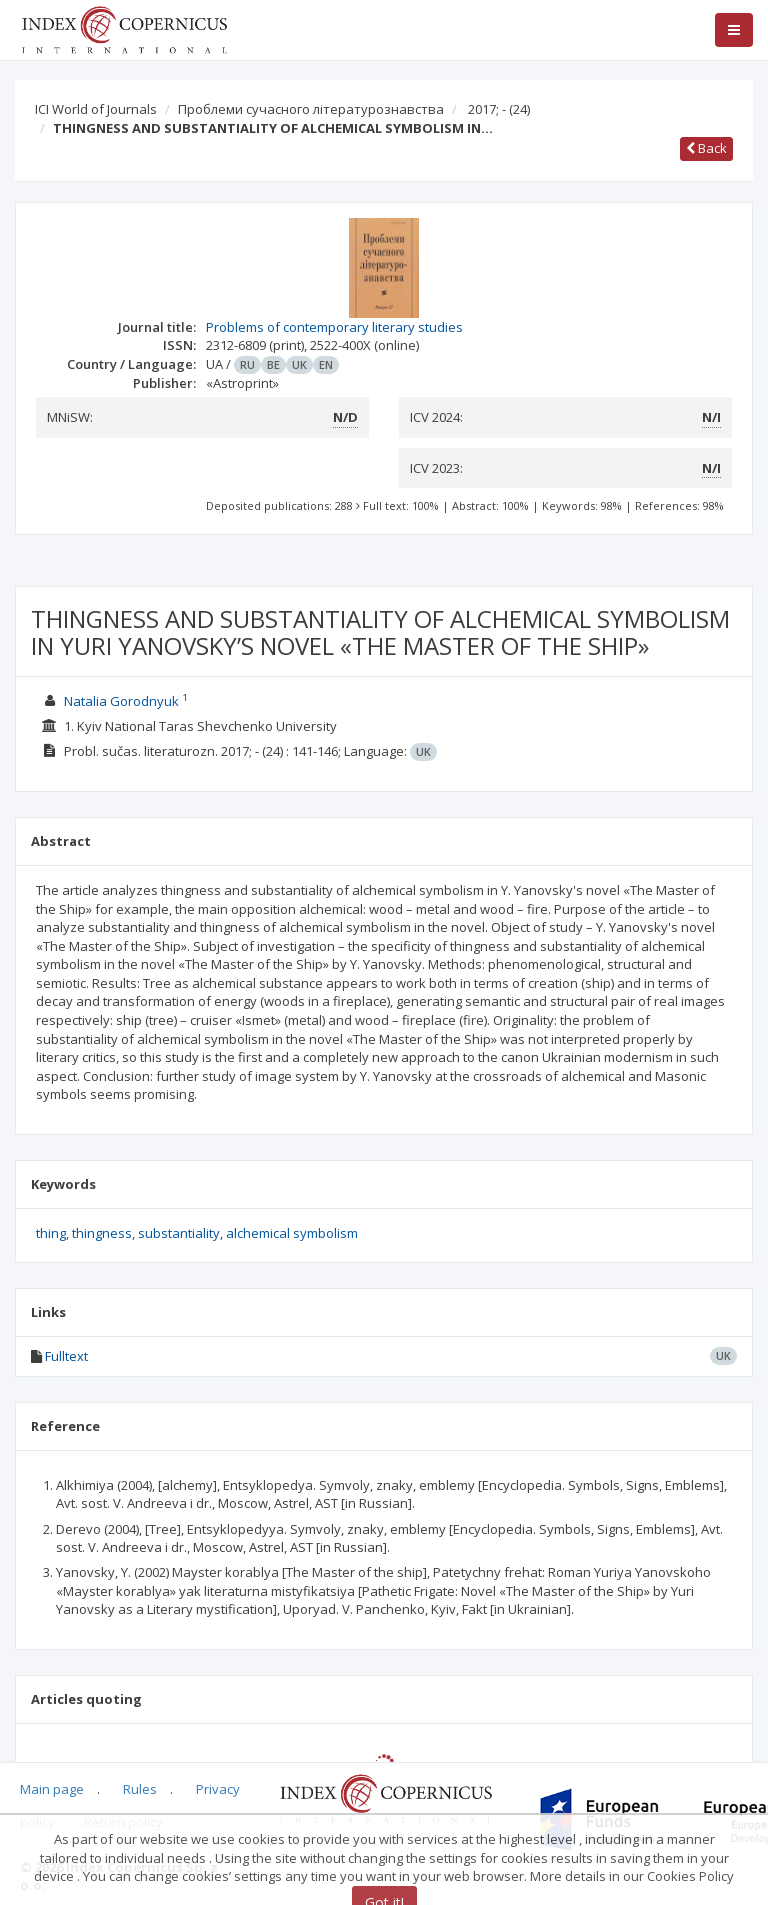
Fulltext (66, 1356)
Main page (52, 1789)
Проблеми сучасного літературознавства (311, 109)
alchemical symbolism (292, 1233)
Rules (140, 1789)
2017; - (499, 109)
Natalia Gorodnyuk (121, 701)
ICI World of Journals (96, 109)
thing (51, 1233)
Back (706, 148)
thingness (102, 1233)
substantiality (179, 1233)
